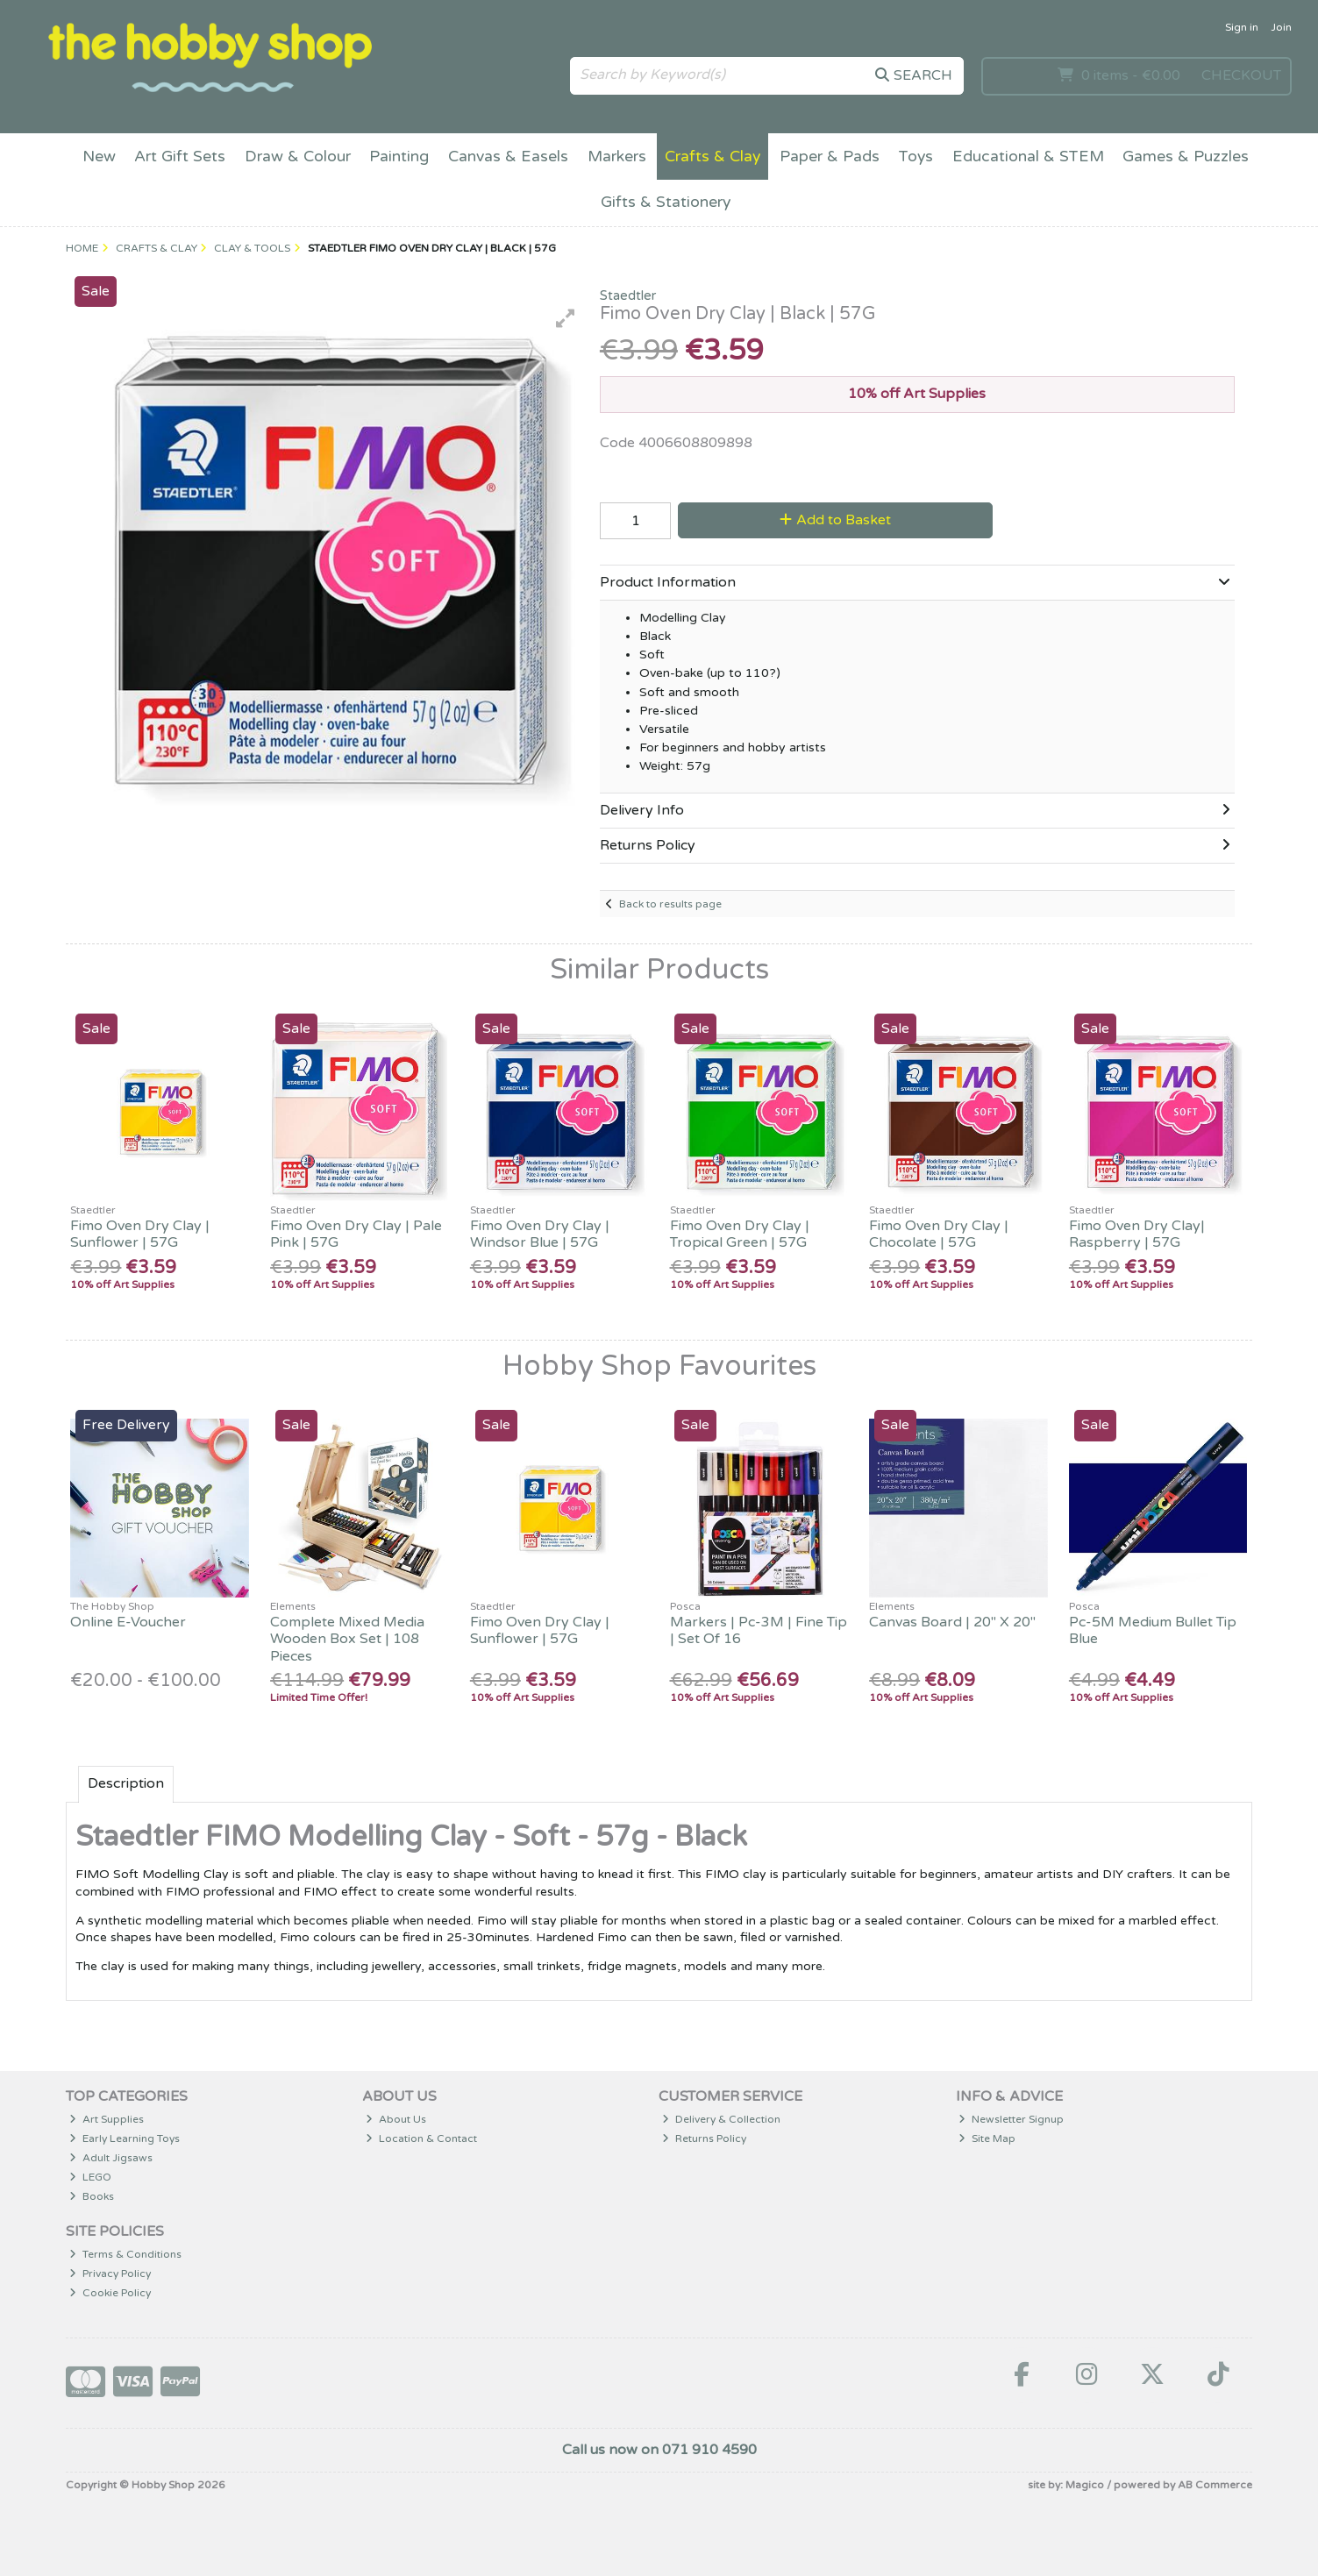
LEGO (90, 2177)
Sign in (1241, 27)
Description (126, 1783)
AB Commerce (1215, 2485)
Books (91, 2196)
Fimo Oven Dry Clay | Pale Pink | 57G (356, 1234)
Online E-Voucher (128, 1622)
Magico (1084, 2485)
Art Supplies (106, 2119)
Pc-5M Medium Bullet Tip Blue (1152, 1630)
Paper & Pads (830, 156)
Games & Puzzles (1185, 156)
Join (1281, 27)
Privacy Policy (110, 2273)
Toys (915, 156)
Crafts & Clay (712, 156)
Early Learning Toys (124, 2138)
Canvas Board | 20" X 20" (952, 1622)
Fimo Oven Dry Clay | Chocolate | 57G (938, 1234)
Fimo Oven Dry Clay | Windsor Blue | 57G (539, 1234)
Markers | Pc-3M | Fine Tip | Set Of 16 (758, 1630)
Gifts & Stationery (665, 202)
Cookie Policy (110, 2293)
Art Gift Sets (179, 156)
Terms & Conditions (125, 2254)
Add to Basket (835, 520)
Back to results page (670, 904)
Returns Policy (704, 2138)
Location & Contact (421, 2138)
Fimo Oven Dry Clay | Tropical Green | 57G (739, 1234)
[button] (566, 318)
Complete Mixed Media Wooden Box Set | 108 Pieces (347, 1638)
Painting (399, 156)
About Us (396, 2119)
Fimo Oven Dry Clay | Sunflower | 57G (140, 1234)
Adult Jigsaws (111, 2158)
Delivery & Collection (721, 2119)
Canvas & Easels (508, 156)
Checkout (1241, 75)
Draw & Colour (298, 156)
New (99, 156)
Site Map (986, 2138)
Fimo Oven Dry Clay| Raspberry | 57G (1137, 1234)
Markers (617, 156)
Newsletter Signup (1011, 2119)
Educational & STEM (1028, 156)
